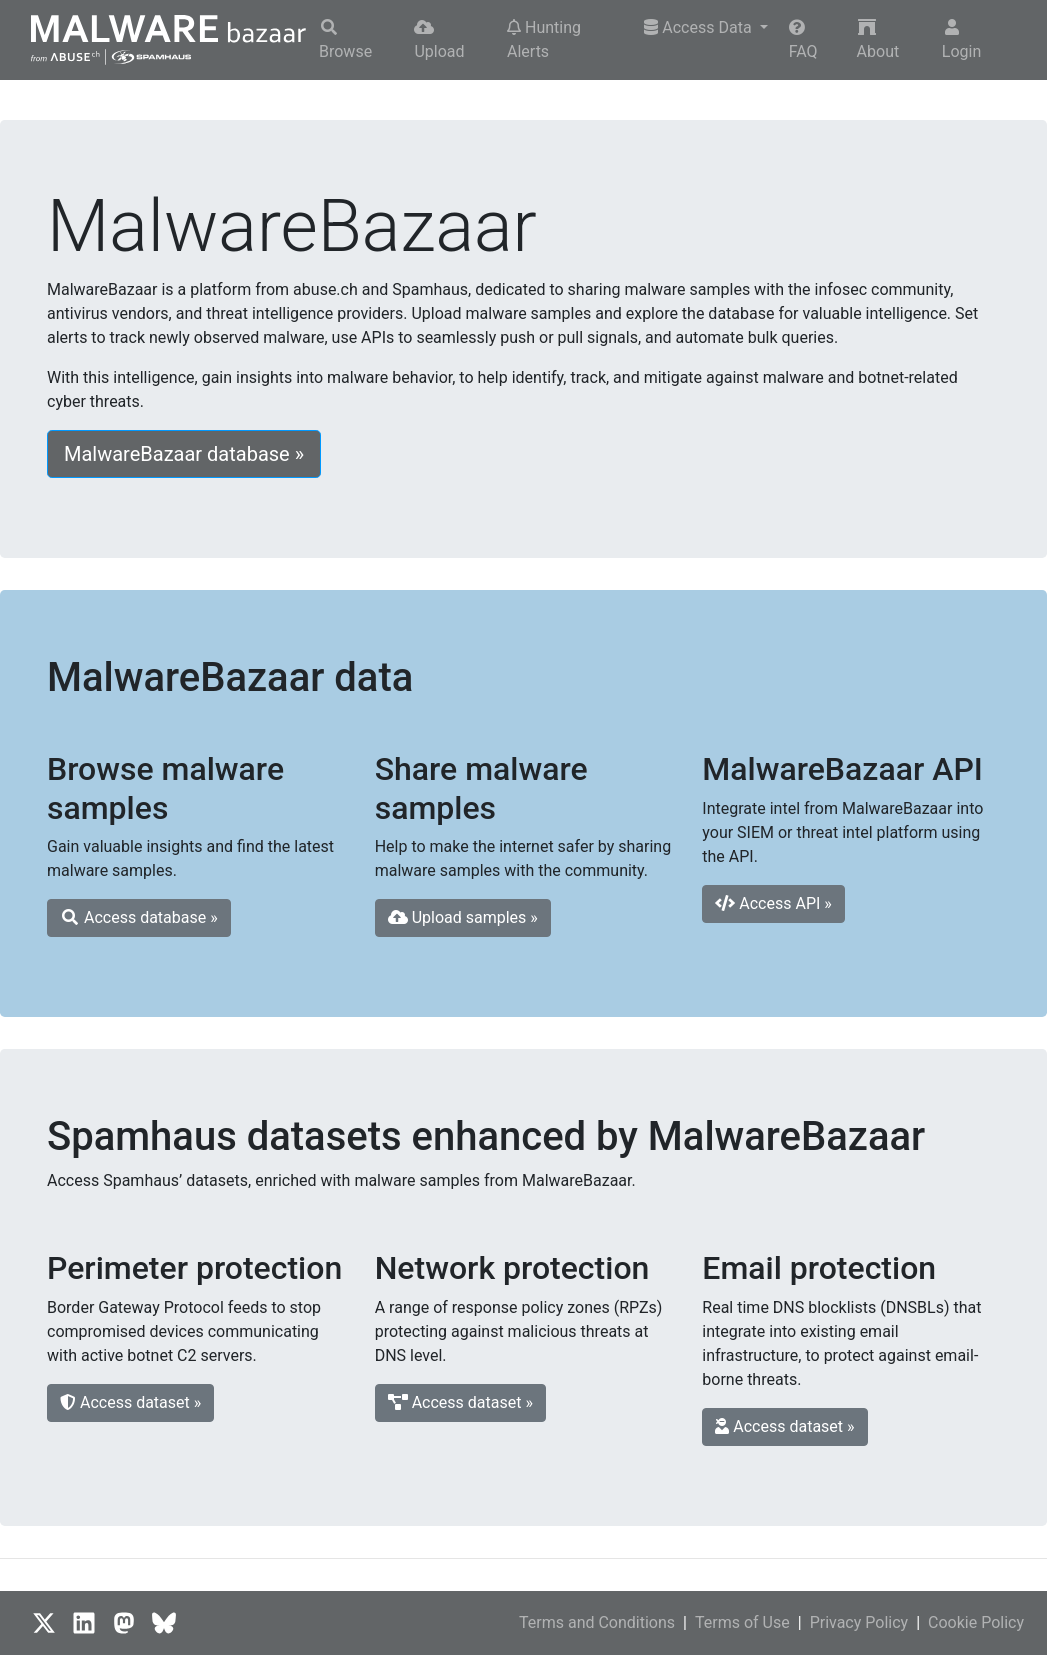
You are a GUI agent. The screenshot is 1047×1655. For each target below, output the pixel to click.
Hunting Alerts (544, 39)
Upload (439, 40)
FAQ (803, 40)
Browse (345, 40)
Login (961, 40)
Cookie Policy (976, 1622)
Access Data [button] (699, 27)
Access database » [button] (139, 917)
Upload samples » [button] (463, 917)
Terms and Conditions (597, 1622)
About (878, 40)
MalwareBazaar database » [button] (184, 454)
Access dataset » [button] (130, 1402)
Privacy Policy (859, 1622)
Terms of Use (742, 1622)
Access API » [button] (773, 903)
